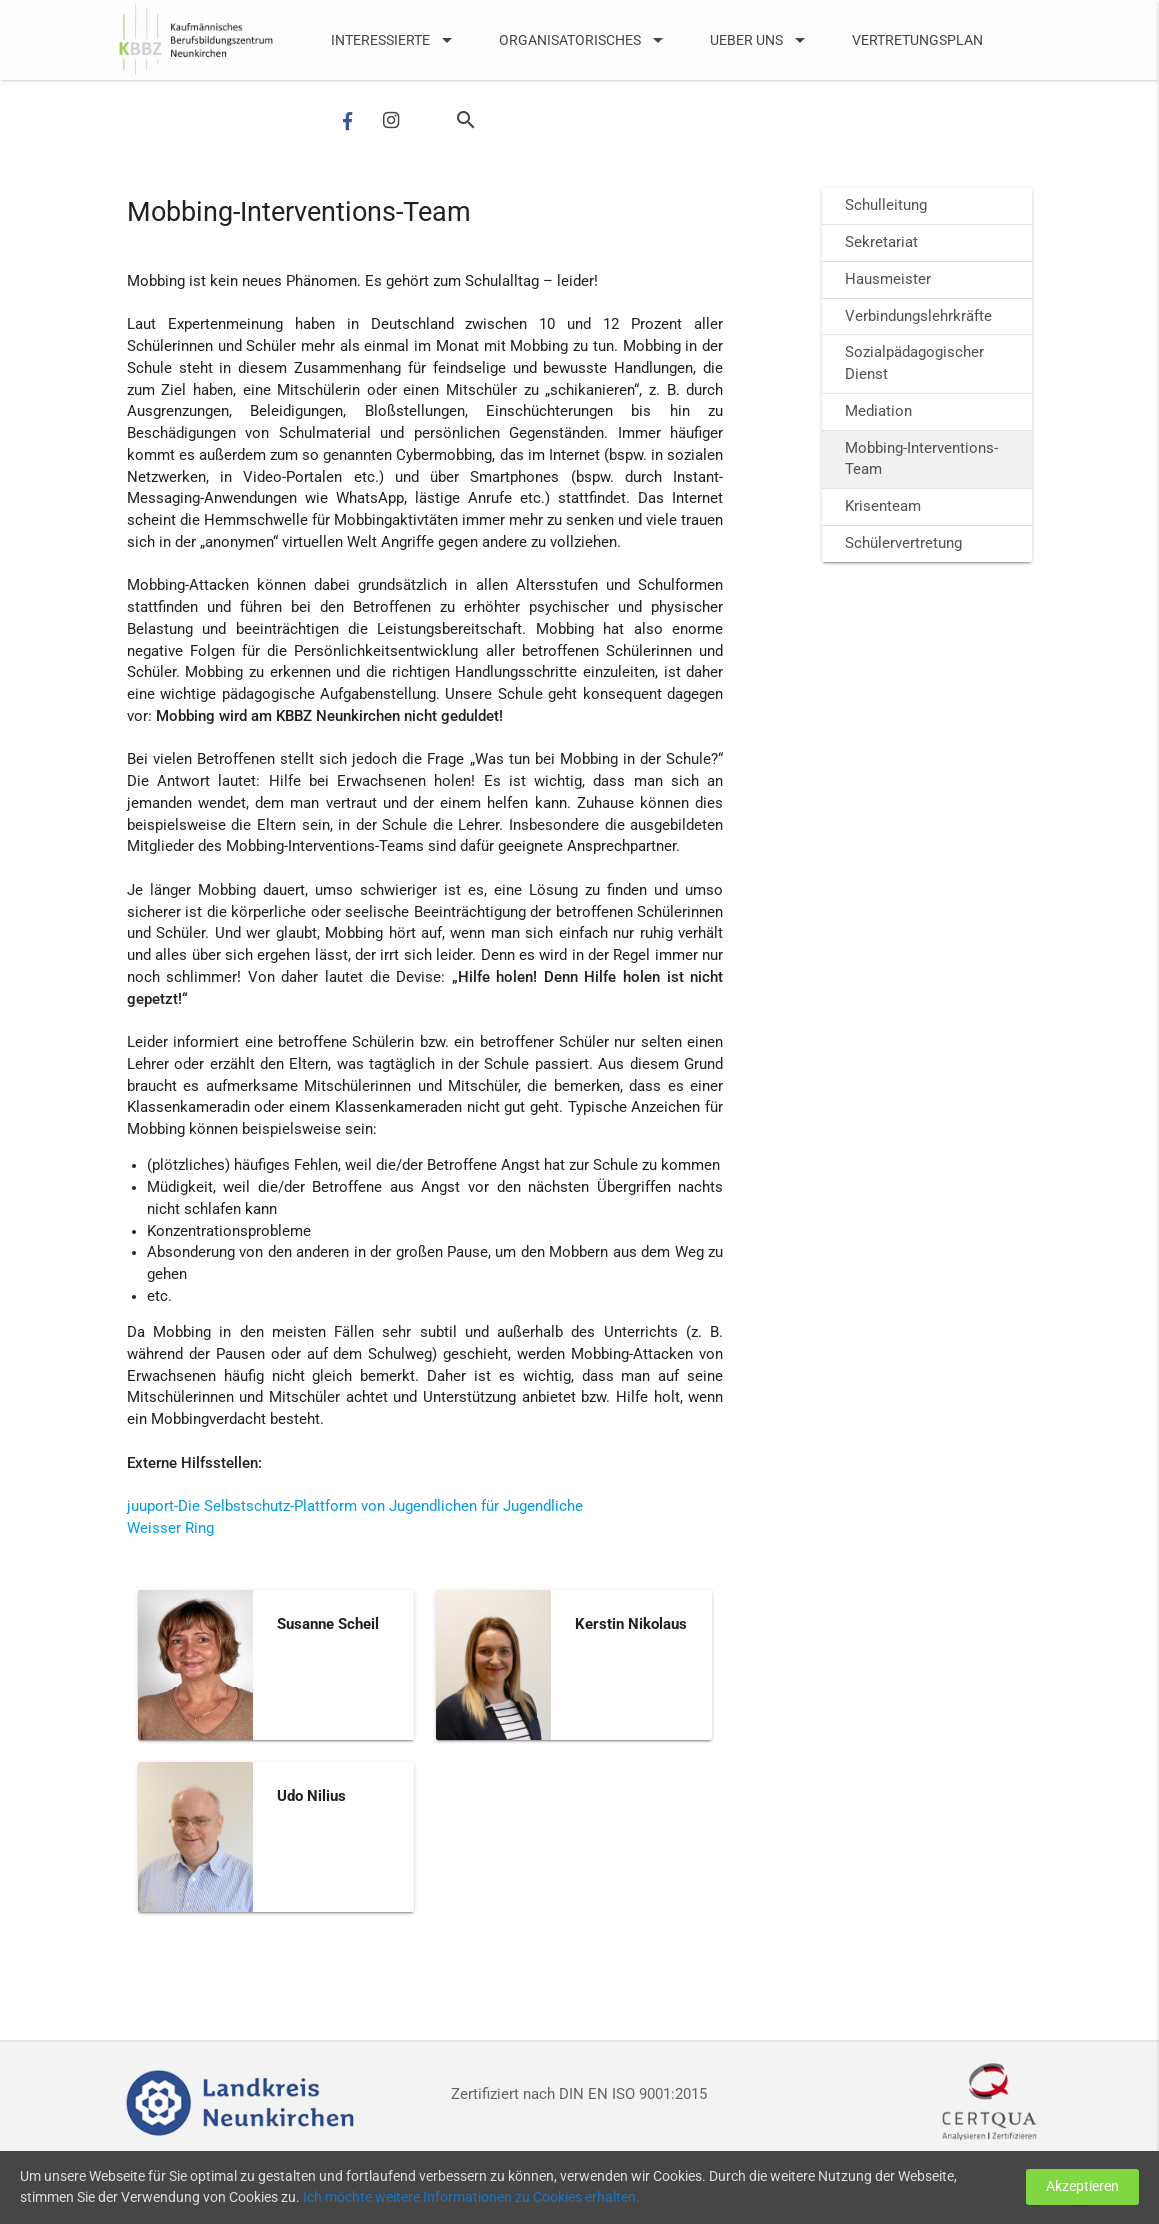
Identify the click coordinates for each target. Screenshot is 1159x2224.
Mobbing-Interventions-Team (921, 459)
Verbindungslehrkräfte (918, 316)
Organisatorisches (584, 40)
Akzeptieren (1079, 2186)
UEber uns (761, 40)
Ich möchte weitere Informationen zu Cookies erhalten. (582, 2197)
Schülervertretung (903, 543)
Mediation (878, 411)
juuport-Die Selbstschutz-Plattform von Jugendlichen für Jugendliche (355, 1506)
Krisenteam (883, 506)
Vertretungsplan (917, 40)
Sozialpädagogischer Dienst (914, 363)
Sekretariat (881, 242)
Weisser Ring (170, 1528)
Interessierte (395, 40)
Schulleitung (886, 205)
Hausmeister (888, 279)
